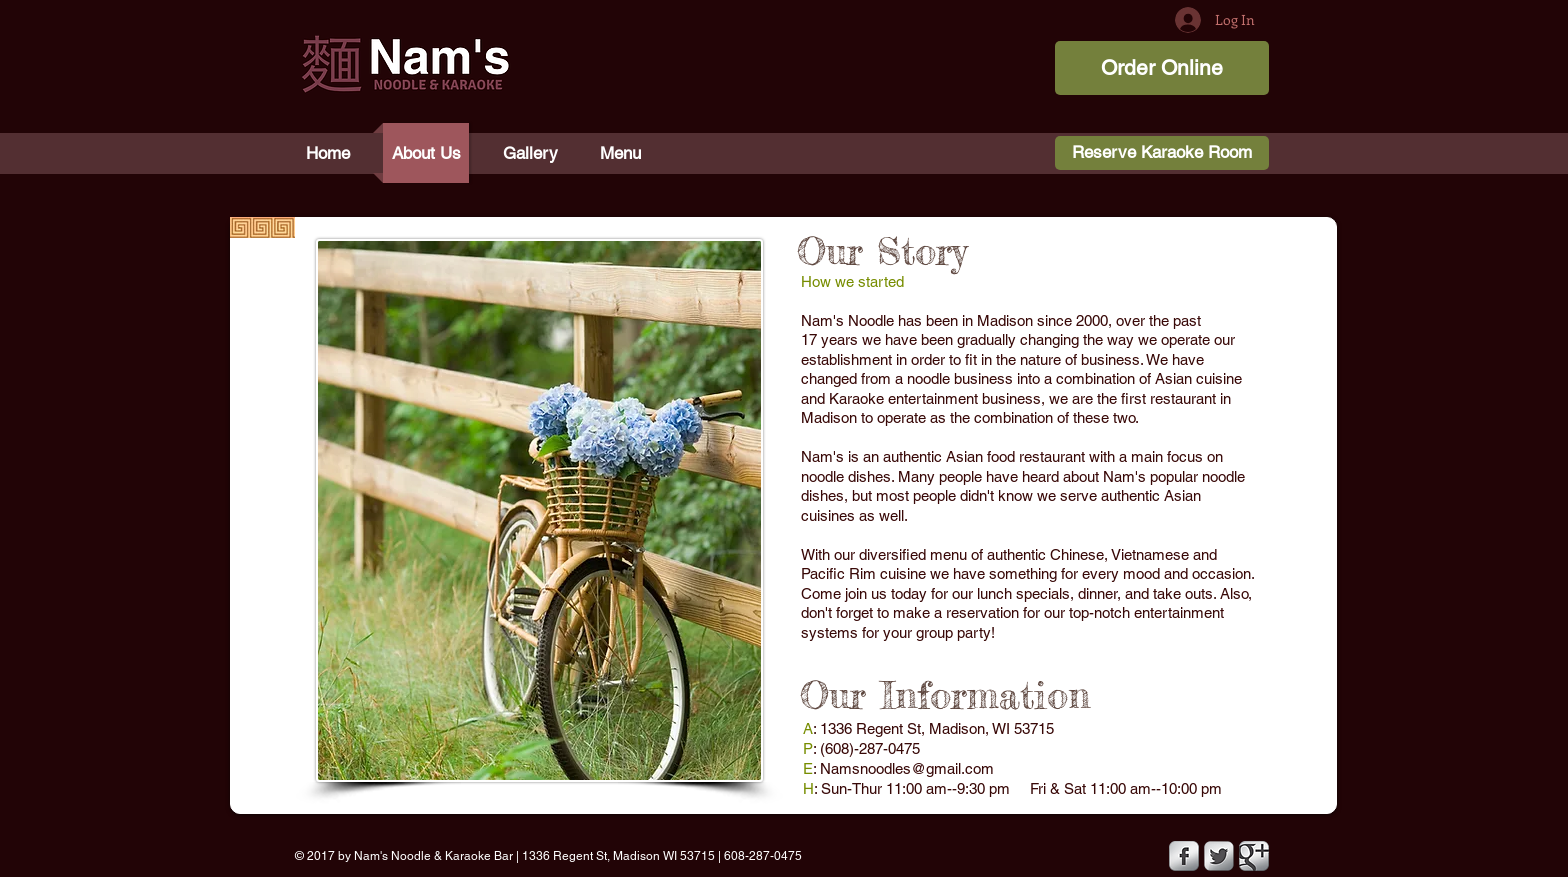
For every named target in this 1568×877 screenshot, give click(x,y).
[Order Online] (1162, 68)
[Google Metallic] (1254, 856)
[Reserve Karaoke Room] (1162, 153)
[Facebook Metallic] (1184, 856)
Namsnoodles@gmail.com (907, 768)
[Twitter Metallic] (1219, 856)
